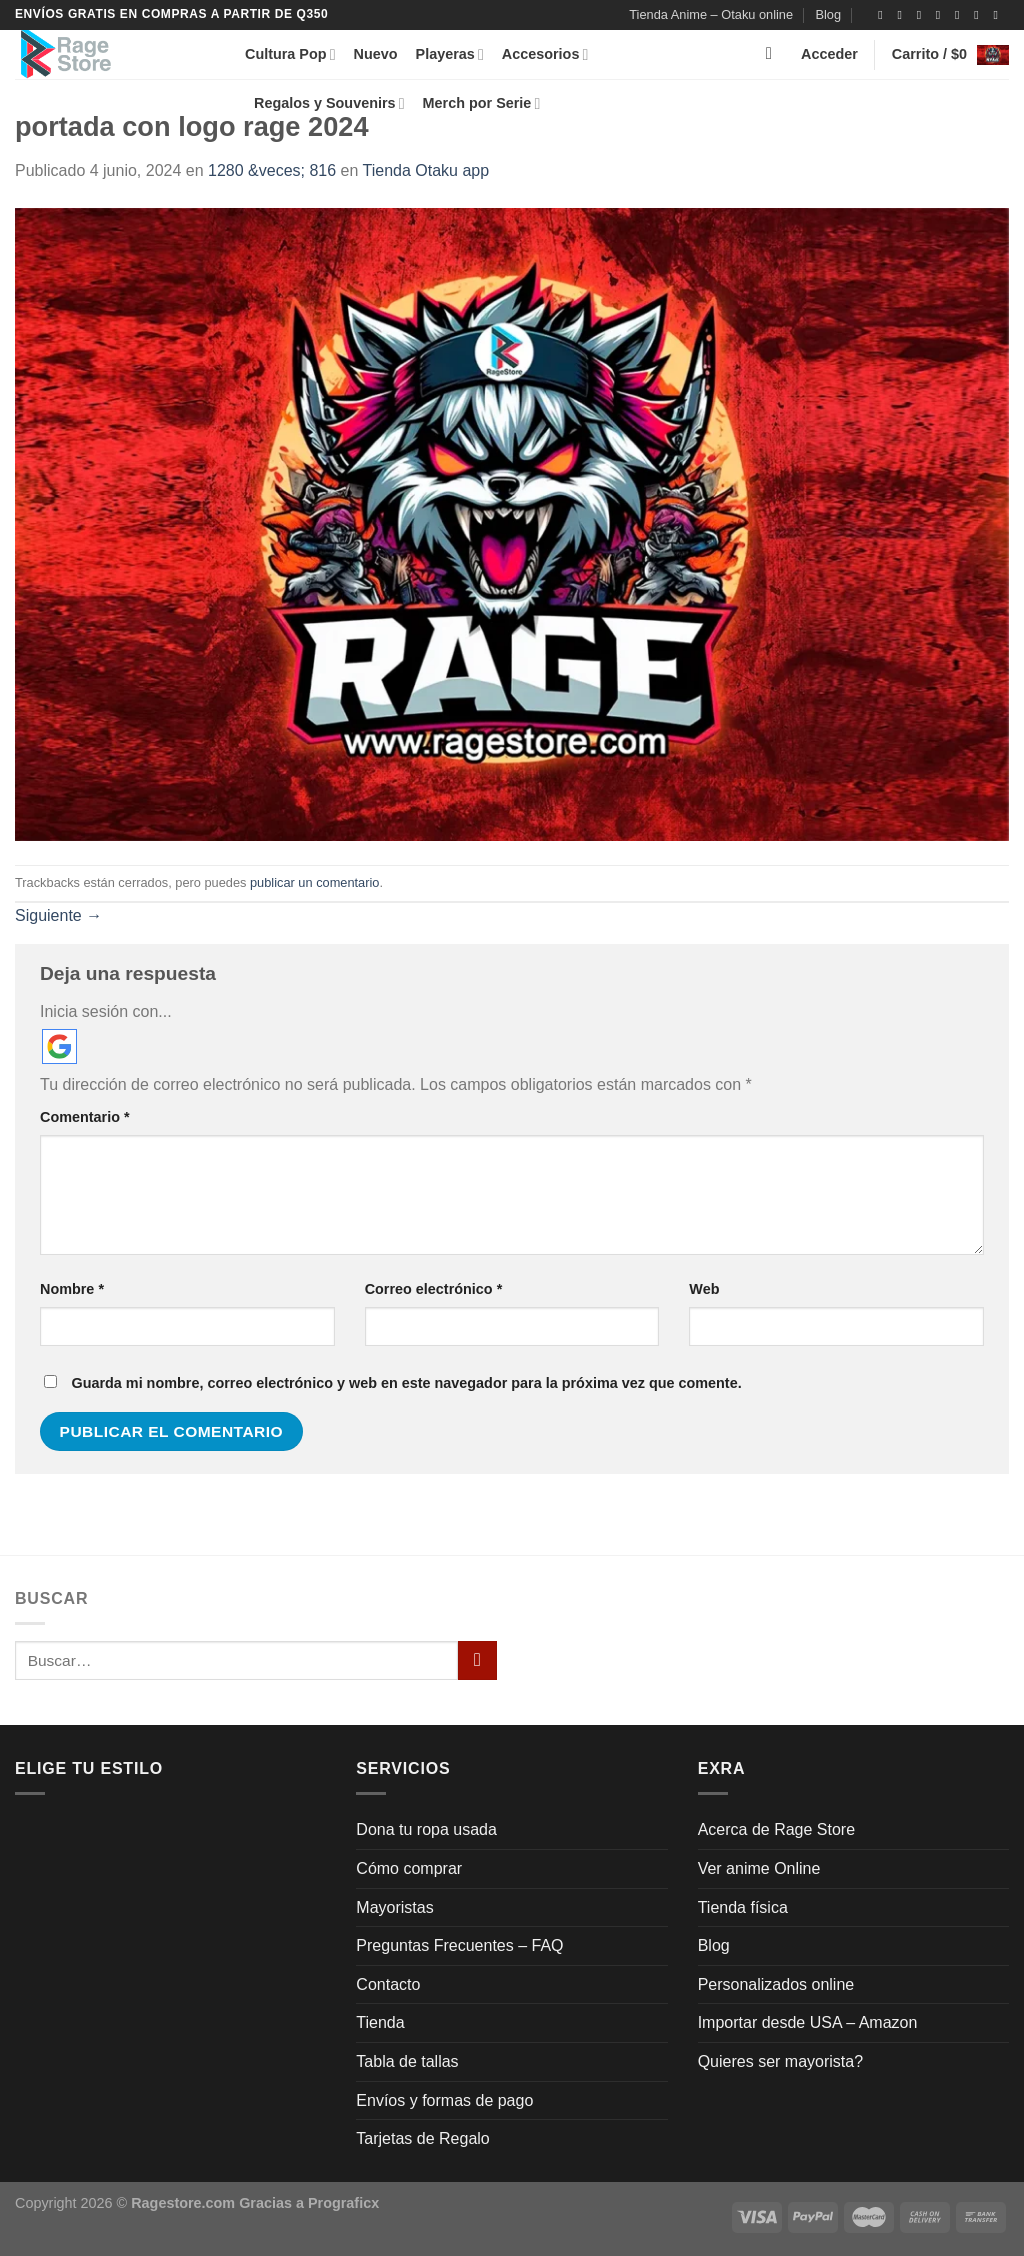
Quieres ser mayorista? (780, 2061)
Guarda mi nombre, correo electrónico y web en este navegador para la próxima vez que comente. (406, 1383)
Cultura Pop (290, 54)
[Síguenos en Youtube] (999, 15)
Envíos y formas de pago (444, 2100)
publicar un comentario (314, 882)
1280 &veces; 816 (272, 170)
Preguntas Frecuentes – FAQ (459, 1945)
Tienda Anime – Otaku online (711, 14)
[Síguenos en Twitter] (942, 15)
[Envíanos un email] (961, 15)
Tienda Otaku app (426, 170)
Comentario (85, 1117)
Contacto (388, 1984)
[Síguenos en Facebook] (884, 15)
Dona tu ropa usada (426, 1829)
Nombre (72, 1289)
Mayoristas (394, 1907)
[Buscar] (774, 54)
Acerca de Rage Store (776, 1829)
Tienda (380, 2022)
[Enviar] (477, 1660)
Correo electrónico (434, 1289)
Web (704, 1289)
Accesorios (545, 54)
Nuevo (376, 54)
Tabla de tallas (407, 2061)
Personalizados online (776, 1984)
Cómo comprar (409, 1868)
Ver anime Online (759, 1868)
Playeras (450, 54)
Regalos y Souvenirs (329, 103)
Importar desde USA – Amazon (808, 2022)
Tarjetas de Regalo (422, 2138)
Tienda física (743, 1907)
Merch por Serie (482, 103)
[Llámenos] (980, 15)
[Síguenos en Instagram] (903, 15)
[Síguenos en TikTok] (923, 15)
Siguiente (58, 915)
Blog (828, 14)
